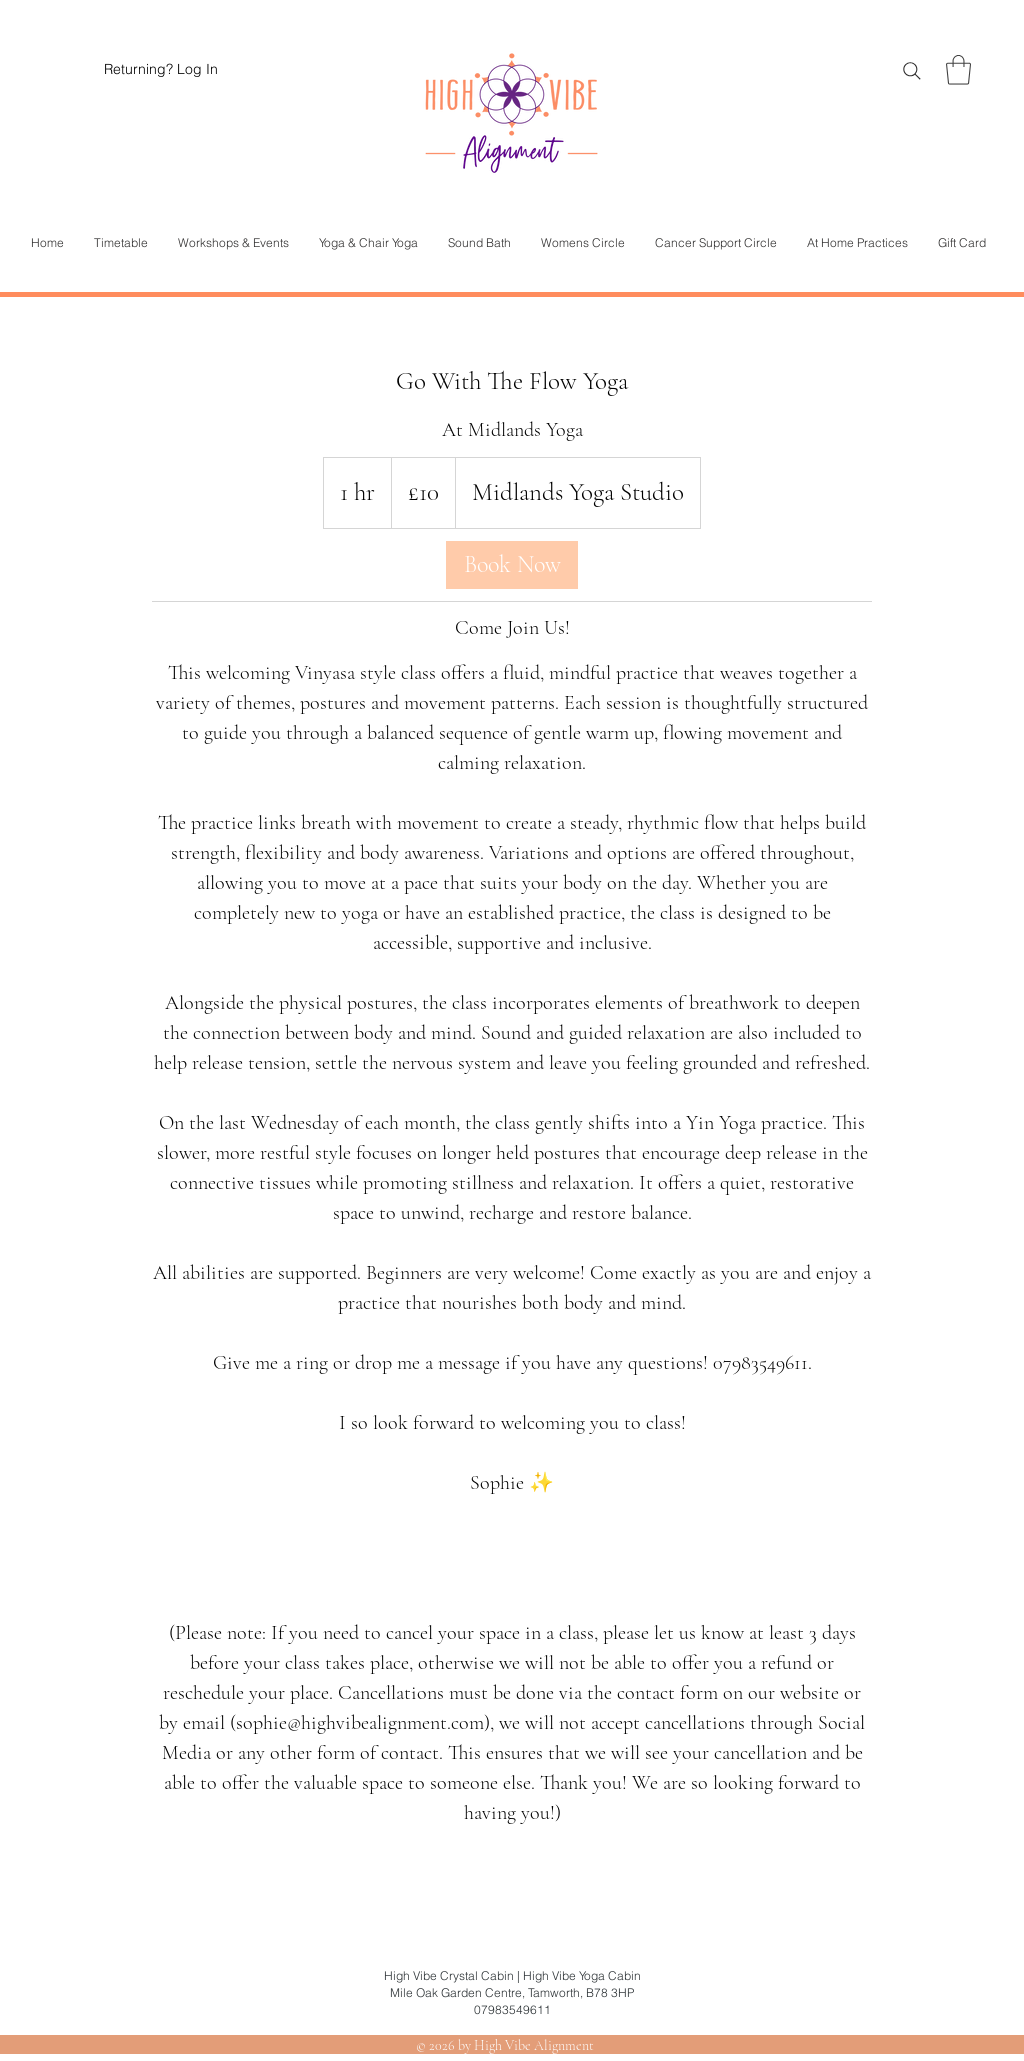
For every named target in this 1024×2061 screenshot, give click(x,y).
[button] (958, 70)
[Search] (912, 71)
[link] (512, 565)
